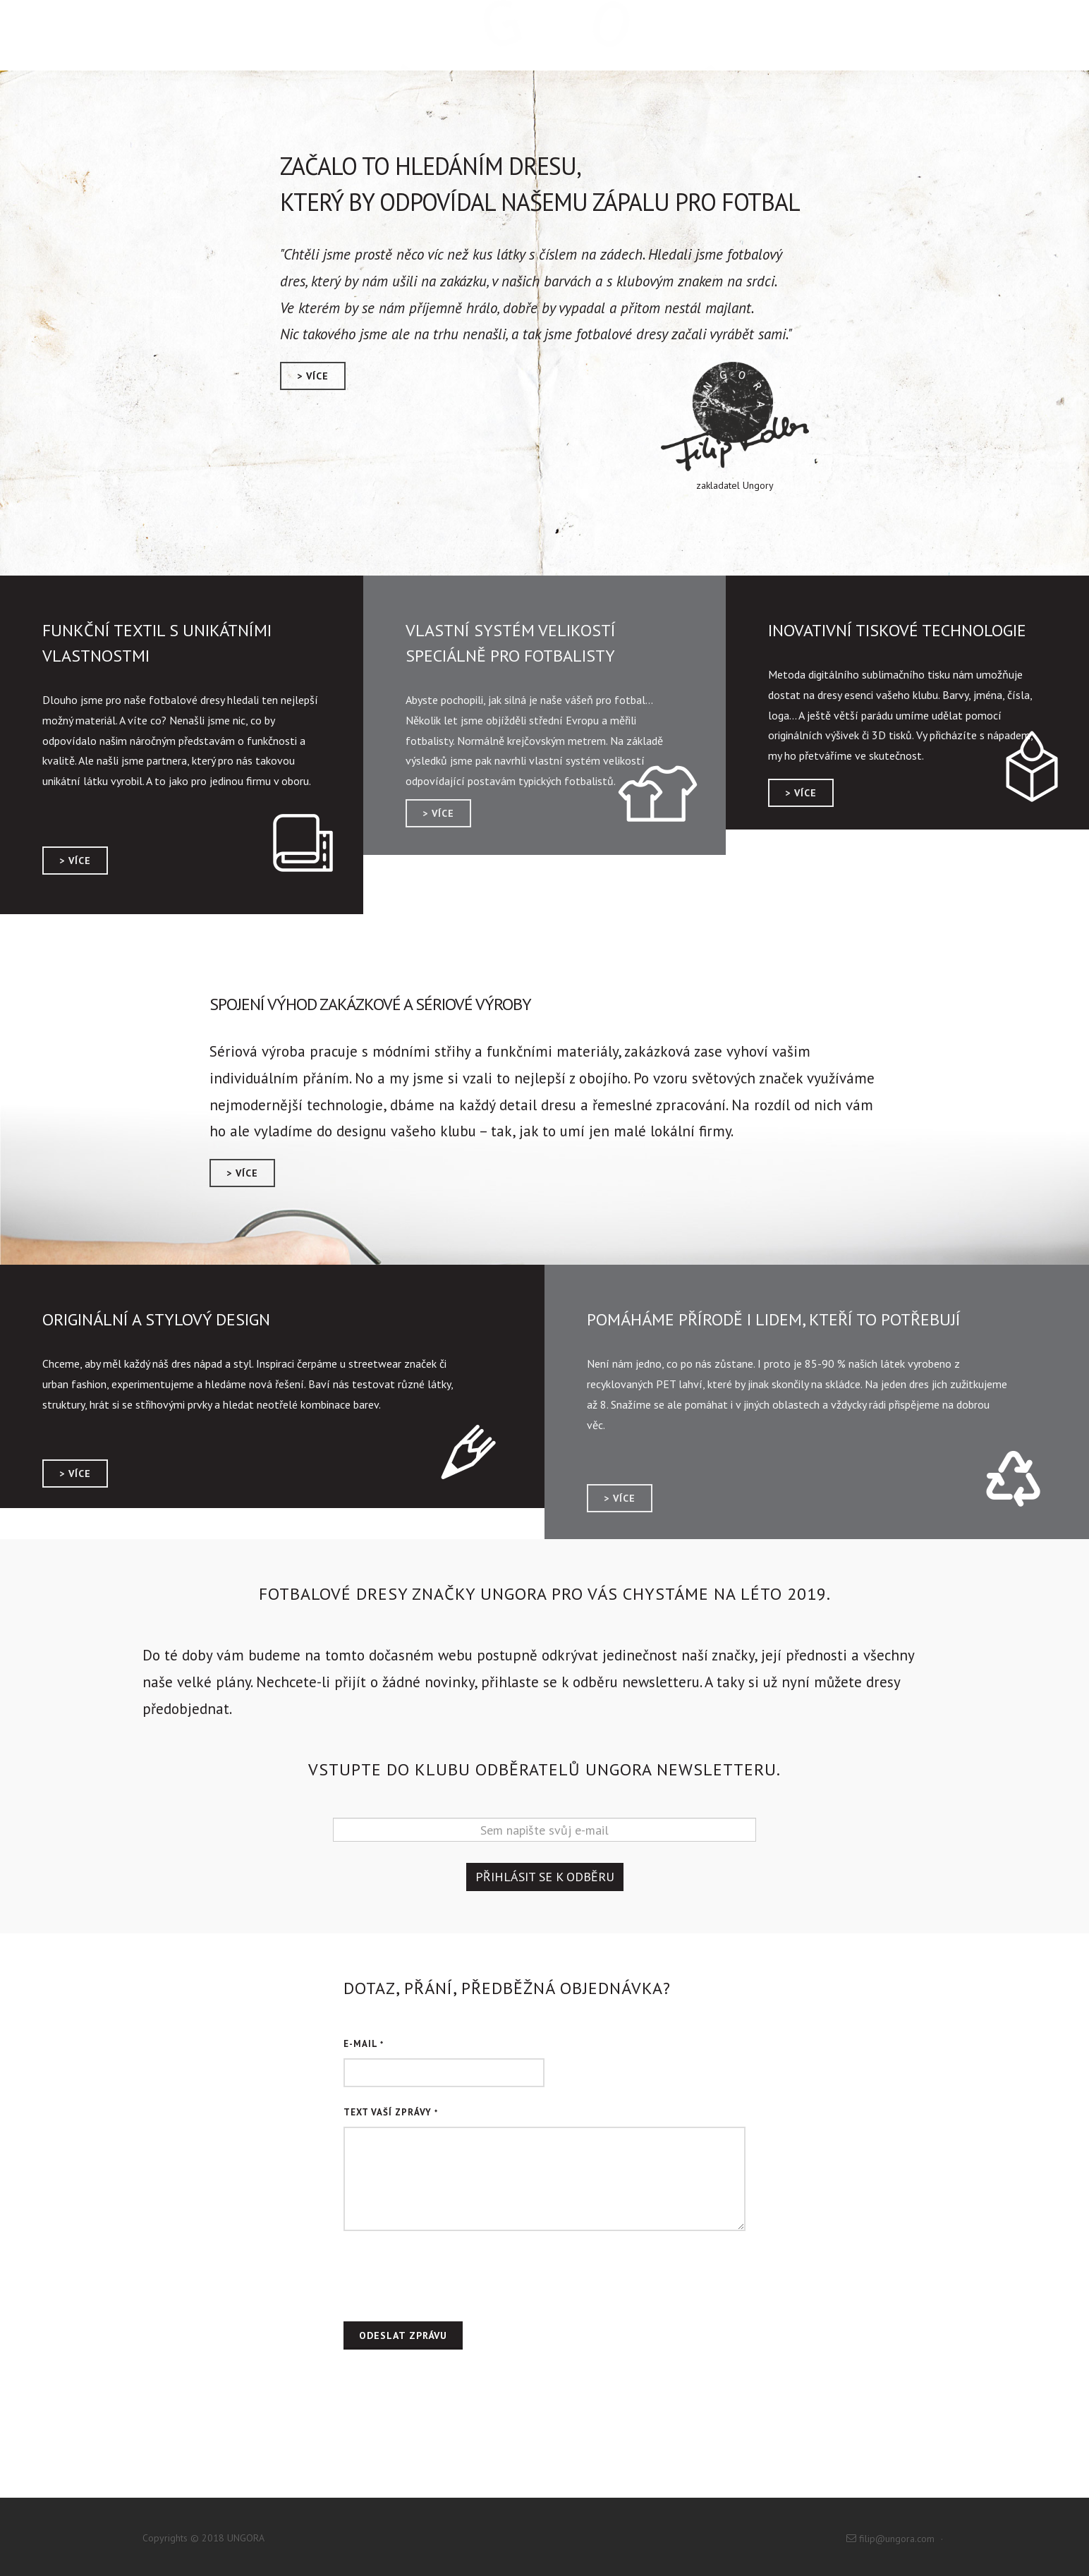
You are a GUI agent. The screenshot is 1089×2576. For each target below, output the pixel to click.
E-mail (363, 2044)
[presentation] (450, 2276)
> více (313, 376)
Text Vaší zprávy (390, 2112)
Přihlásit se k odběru (544, 1877)
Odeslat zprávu (403, 2335)
